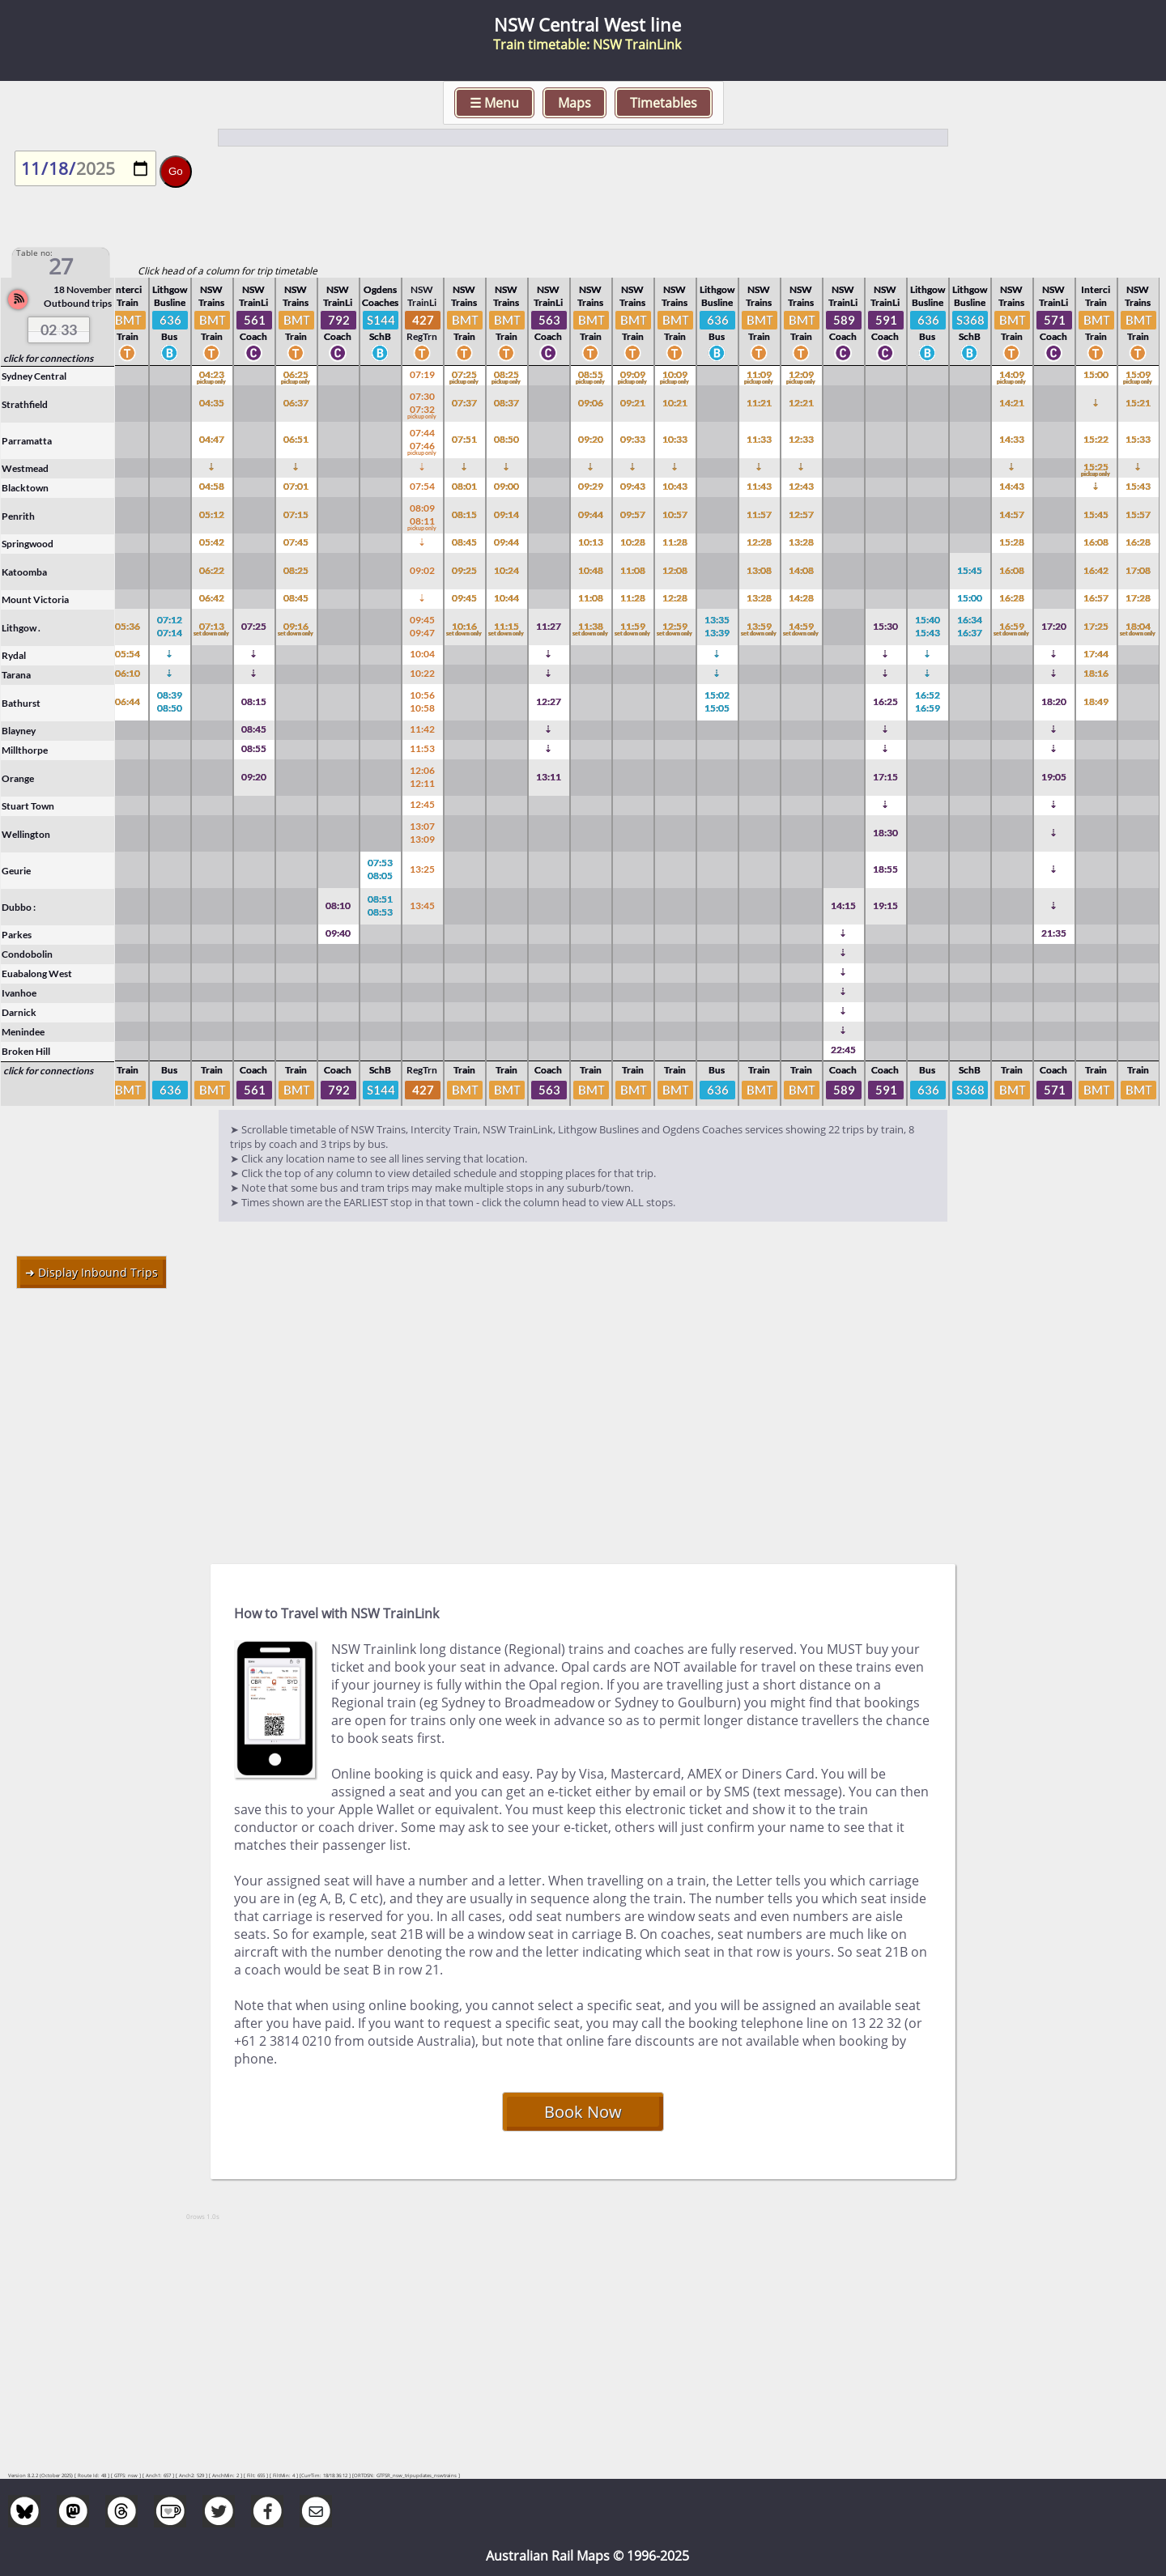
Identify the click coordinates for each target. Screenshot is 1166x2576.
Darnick (19, 1012)
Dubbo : (19, 907)
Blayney (19, 731)
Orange (18, 778)
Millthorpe (25, 750)
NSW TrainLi (253, 296)
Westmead (25, 468)
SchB (380, 346)
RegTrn (421, 346)
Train (127, 346)
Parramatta (27, 441)
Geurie (16, 871)
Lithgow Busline (169, 296)
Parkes (17, 935)
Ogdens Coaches (380, 296)
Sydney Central (34, 376)
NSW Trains (211, 296)
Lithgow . (21, 628)
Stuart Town (28, 806)
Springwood (27, 544)
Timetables (663, 103)
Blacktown (25, 488)
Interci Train (127, 296)
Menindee (23, 1032)
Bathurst (21, 703)
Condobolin (27, 954)
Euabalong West (37, 973)
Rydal (14, 655)
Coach (253, 346)
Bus (169, 346)
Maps (574, 103)
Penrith (18, 516)
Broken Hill (26, 1051)
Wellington (26, 834)
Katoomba (24, 572)
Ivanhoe (19, 993)
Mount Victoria (35, 599)
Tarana (16, 675)
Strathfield (25, 404)
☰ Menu (494, 103)
